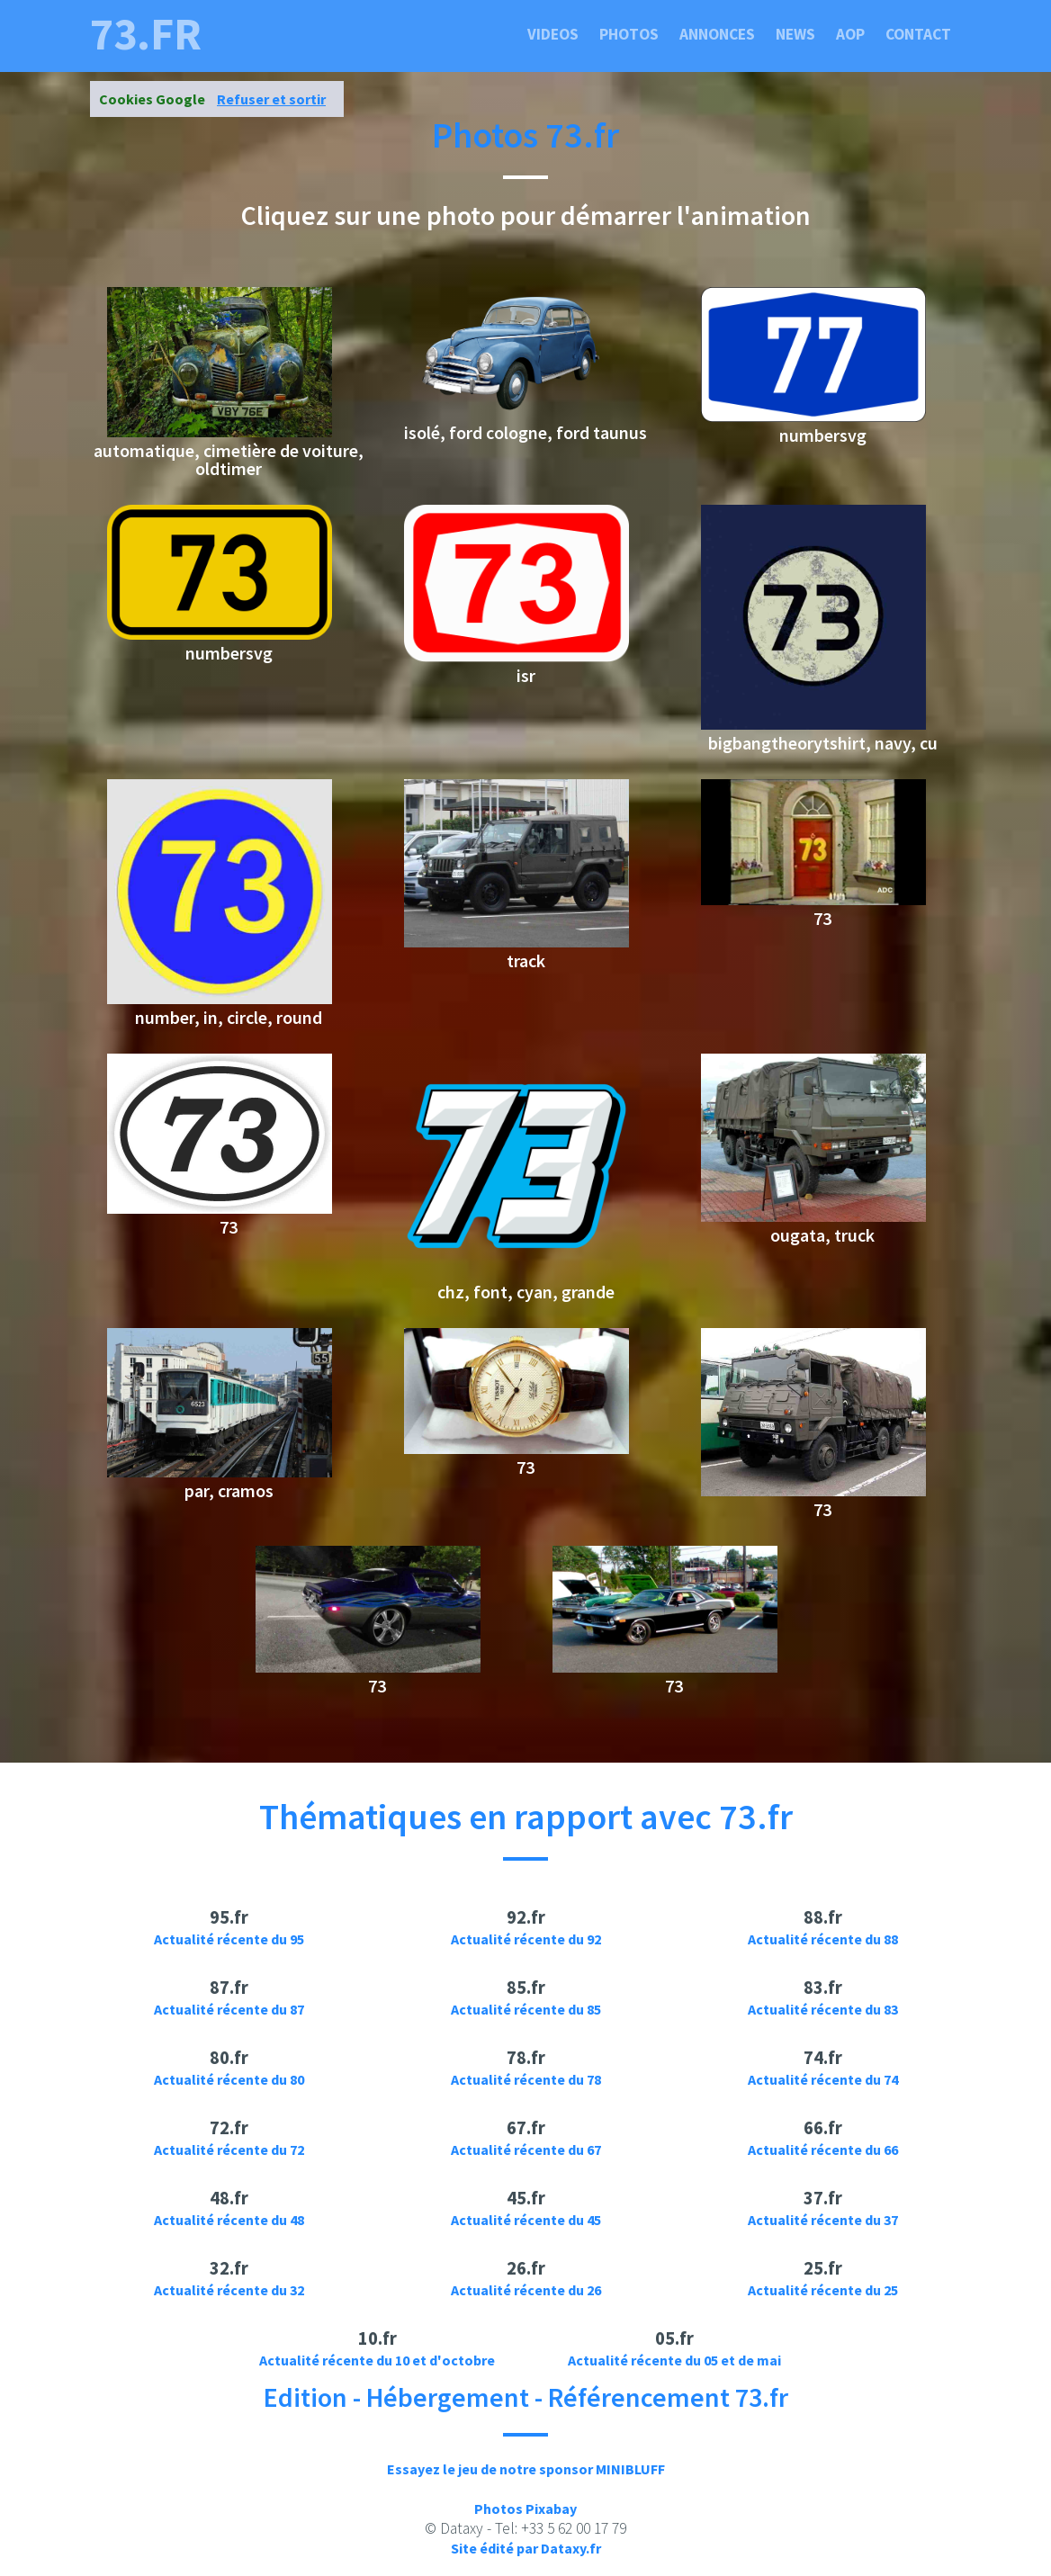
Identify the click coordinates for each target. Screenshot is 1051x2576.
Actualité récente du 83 (823, 2009)
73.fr (146, 34)
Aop (850, 34)
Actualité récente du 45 (526, 2220)
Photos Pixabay (525, 2509)
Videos (553, 34)
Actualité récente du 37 (823, 2220)
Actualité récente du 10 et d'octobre (377, 2360)
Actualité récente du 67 (526, 2150)
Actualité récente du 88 (823, 1939)
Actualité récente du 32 (229, 2290)
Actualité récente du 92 (526, 1939)
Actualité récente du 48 (229, 2220)
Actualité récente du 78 (526, 2079)
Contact (918, 34)
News (795, 34)
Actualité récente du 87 (229, 2009)
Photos (629, 34)
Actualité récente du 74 (823, 2079)
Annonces (717, 34)
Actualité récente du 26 (526, 2290)
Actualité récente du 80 (229, 2079)
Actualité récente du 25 (823, 2290)
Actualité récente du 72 (229, 2150)
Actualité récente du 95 (229, 1939)
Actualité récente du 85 (526, 2009)
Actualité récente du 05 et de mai (674, 2360)
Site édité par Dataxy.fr (526, 2548)
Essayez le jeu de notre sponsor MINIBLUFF (526, 2469)
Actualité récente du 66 (823, 2150)
